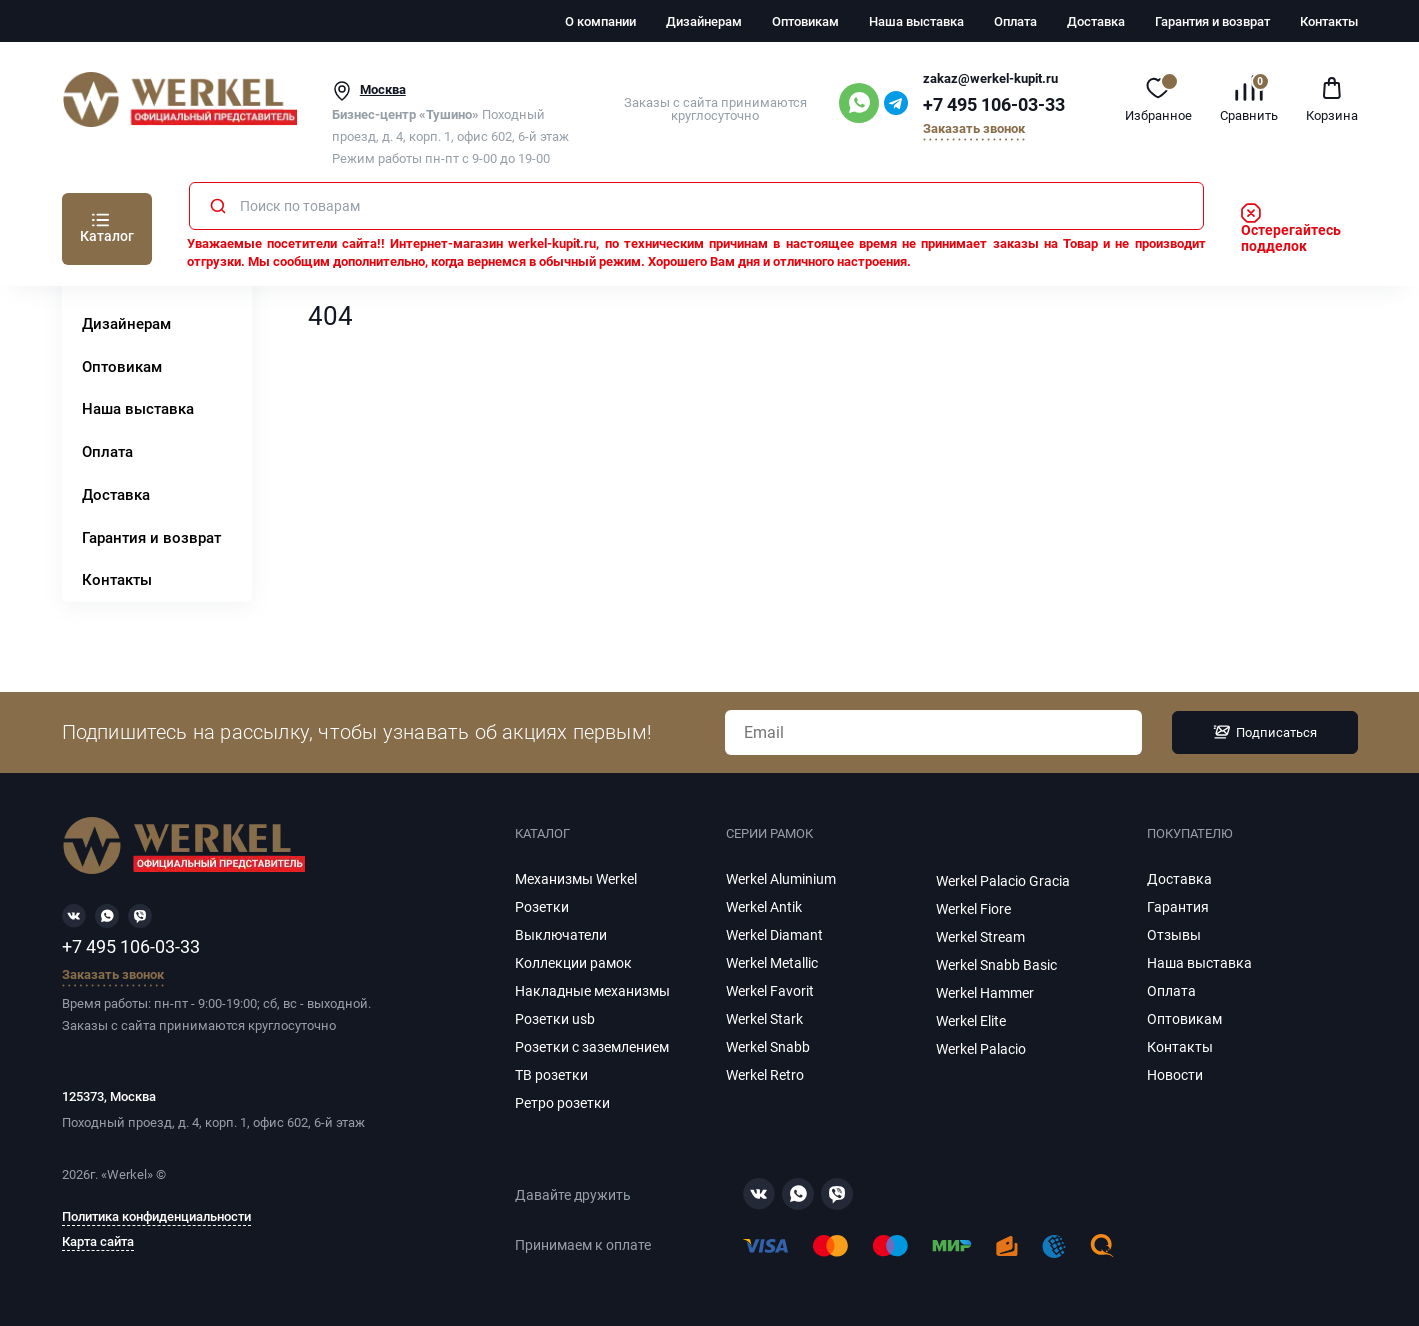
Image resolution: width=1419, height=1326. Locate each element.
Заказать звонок (974, 129)
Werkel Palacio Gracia (1003, 881)
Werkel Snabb (768, 1047)
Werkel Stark (764, 1019)
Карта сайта (98, 1242)
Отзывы (1174, 935)
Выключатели (561, 935)
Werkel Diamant (774, 935)
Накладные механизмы (592, 991)
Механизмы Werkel (576, 879)
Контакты (1329, 21)
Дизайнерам (704, 21)
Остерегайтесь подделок (1291, 230)
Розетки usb (555, 1019)
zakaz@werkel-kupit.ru (990, 78)
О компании (600, 21)
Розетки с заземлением (592, 1047)
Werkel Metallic (772, 963)
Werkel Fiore (973, 909)
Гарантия (1178, 907)
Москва (383, 89)
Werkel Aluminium (781, 879)
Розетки (542, 907)
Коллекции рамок (573, 963)
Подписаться (1265, 732)
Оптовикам (805, 21)
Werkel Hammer (985, 993)
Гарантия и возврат (1212, 21)
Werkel (127, 1174)
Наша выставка (916, 21)
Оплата (1015, 21)
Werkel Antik (764, 907)
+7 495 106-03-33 (994, 105)
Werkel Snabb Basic (996, 965)
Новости (1175, 1075)
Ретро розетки (562, 1103)
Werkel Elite (971, 1021)
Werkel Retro (765, 1075)
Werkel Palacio (981, 1049)
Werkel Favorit (770, 991)
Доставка (1096, 21)
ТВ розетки (551, 1075)
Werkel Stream (980, 937)
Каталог (107, 236)
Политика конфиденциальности (156, 1217)
